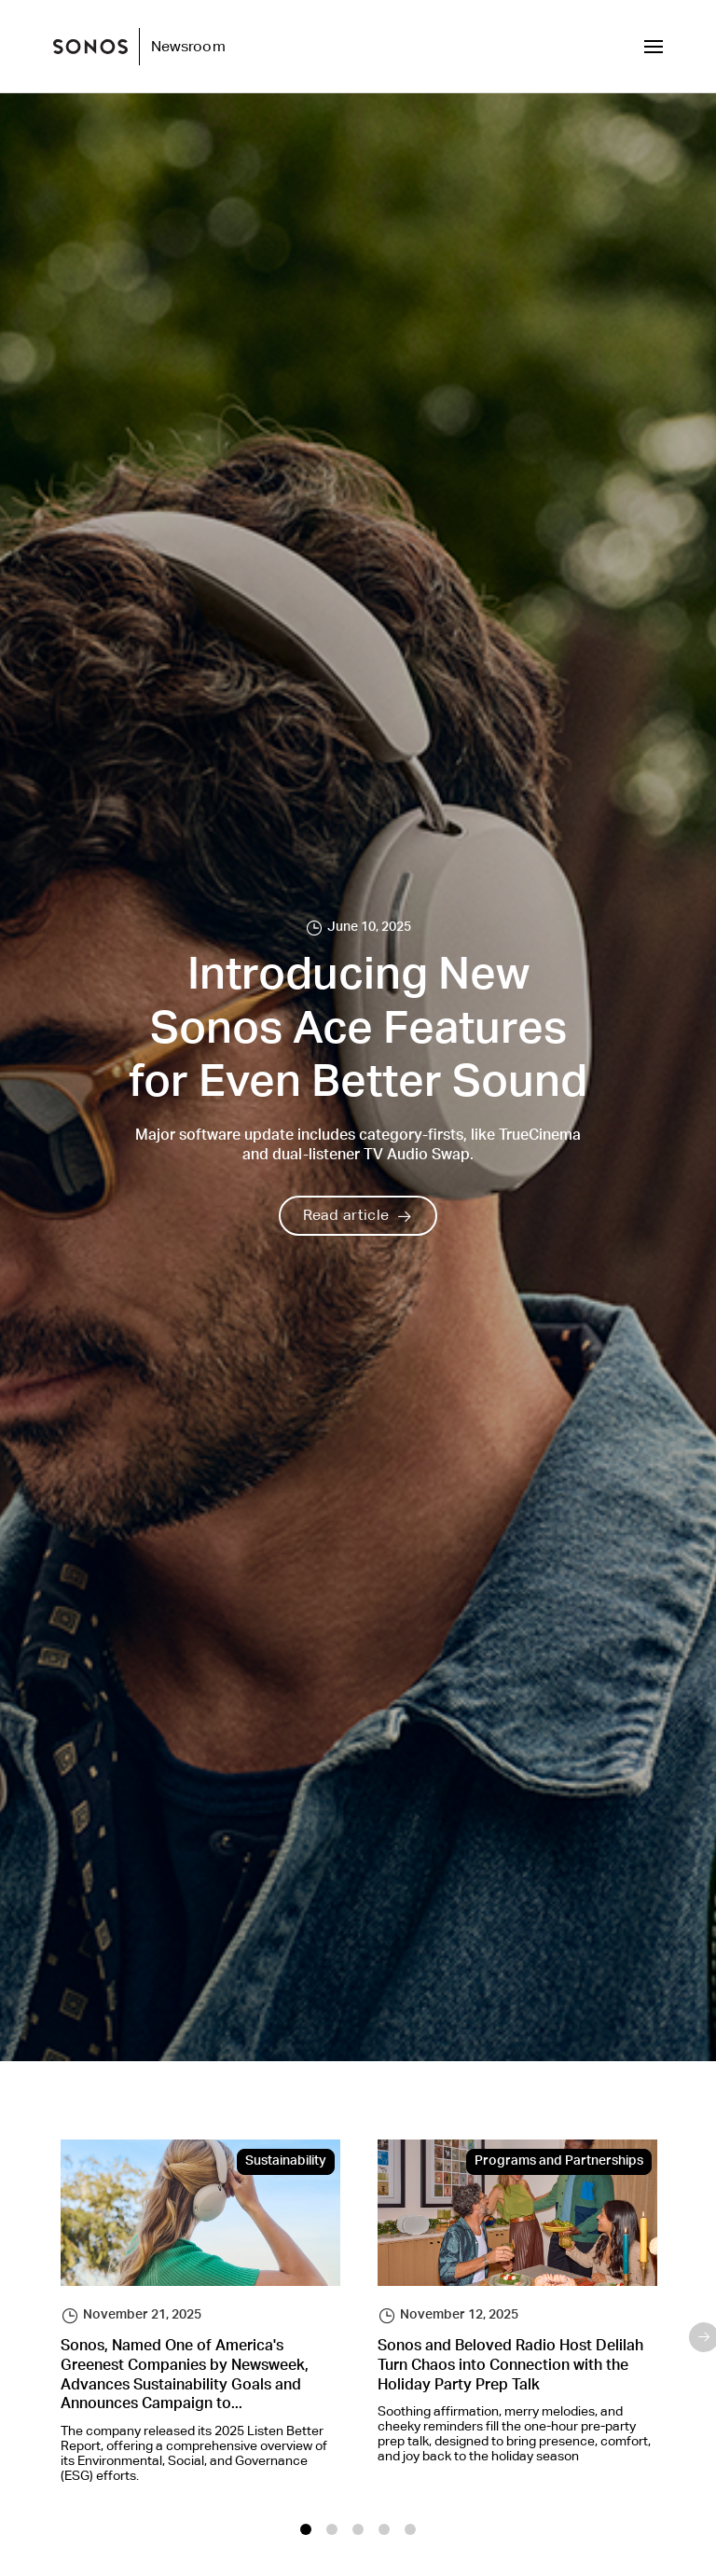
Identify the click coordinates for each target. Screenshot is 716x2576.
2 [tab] (331, 2529)
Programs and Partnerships (559, 2161)
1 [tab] (305, 2529)
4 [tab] (384, 2529)
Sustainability (285, 2161)
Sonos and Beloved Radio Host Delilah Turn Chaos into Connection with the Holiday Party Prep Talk (510, 2367)
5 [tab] (410, 2529)
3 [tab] (358, 2529)
